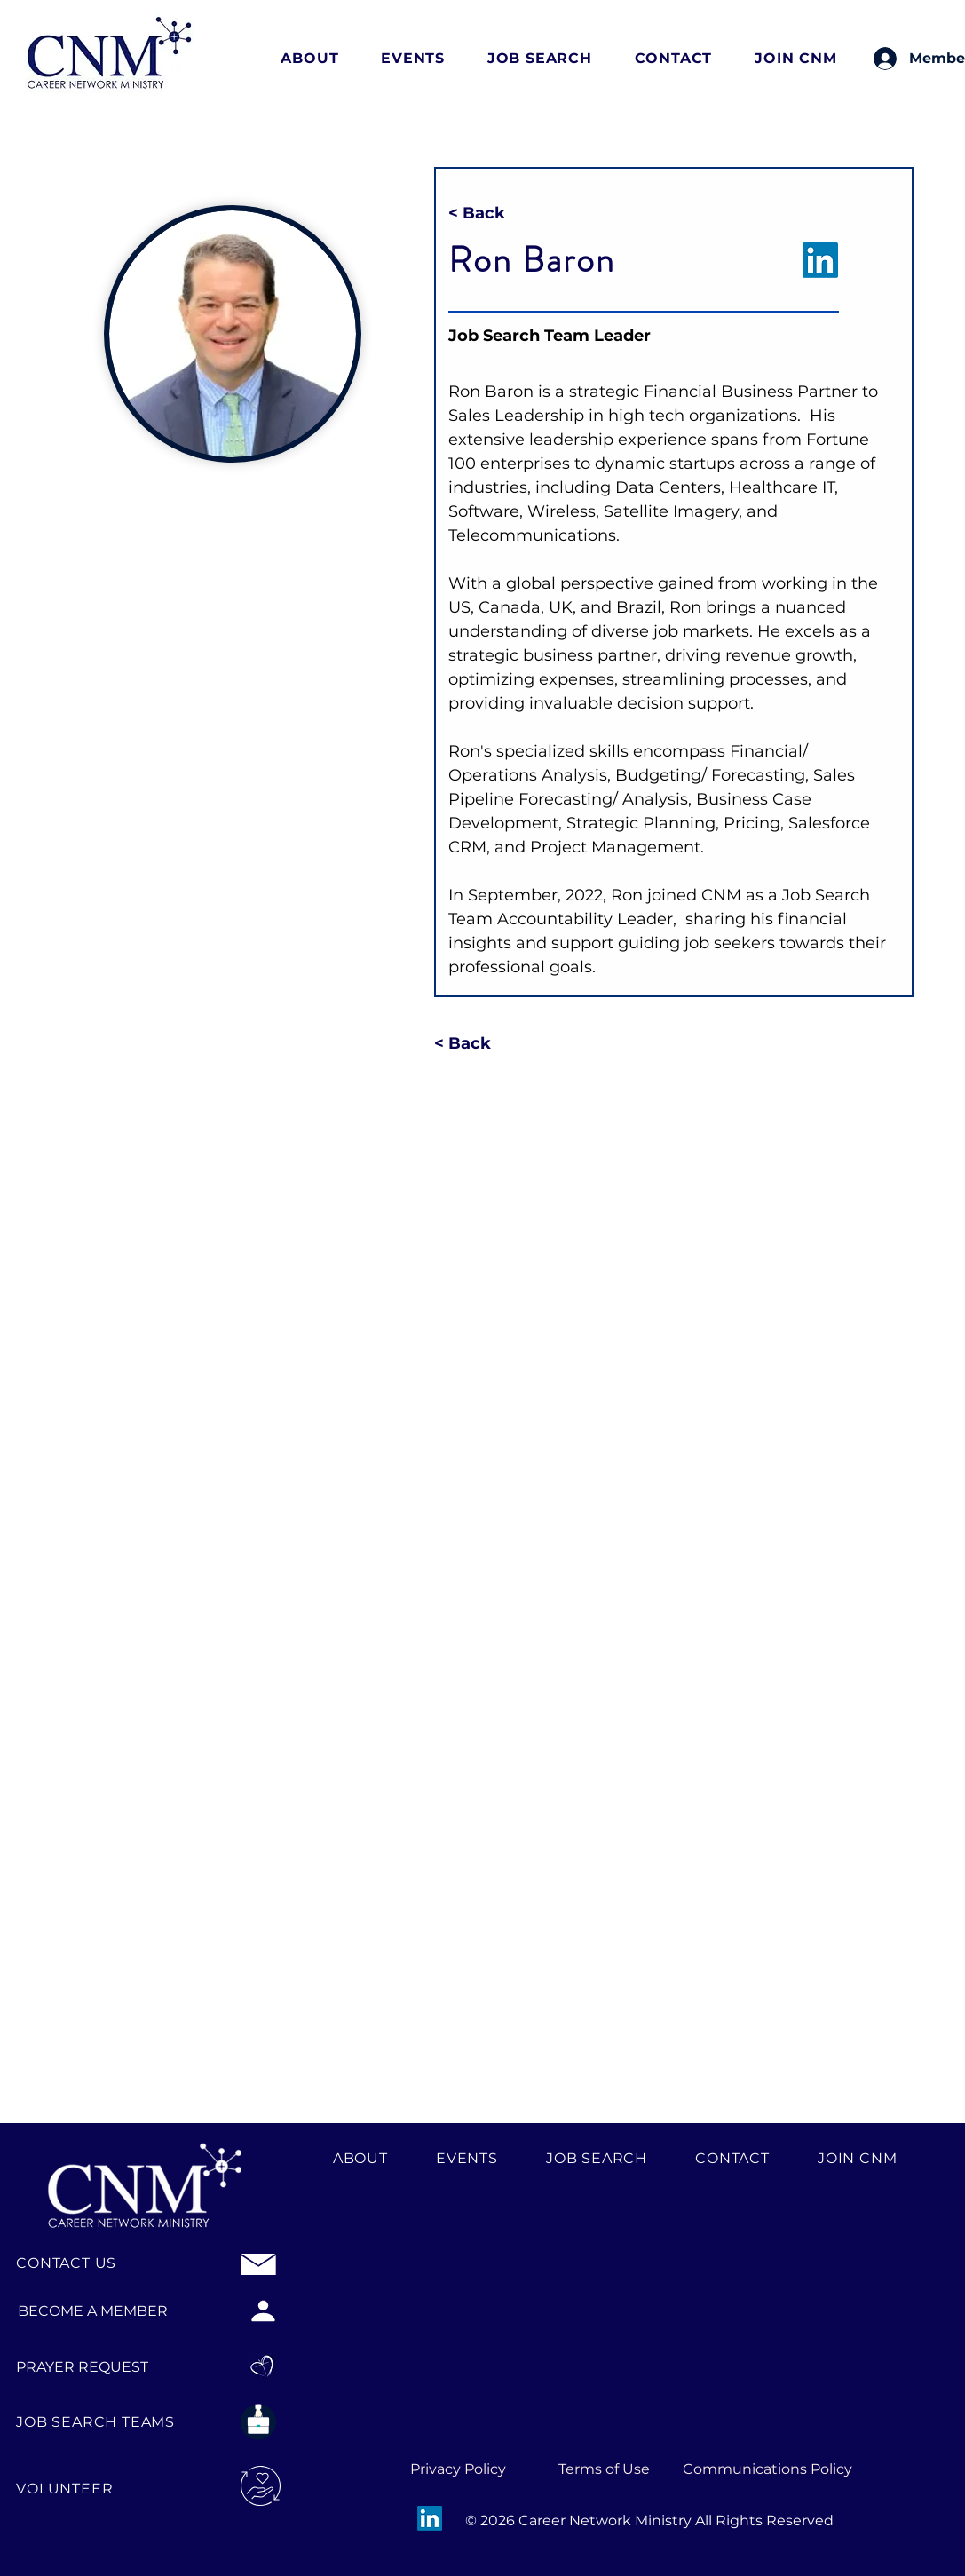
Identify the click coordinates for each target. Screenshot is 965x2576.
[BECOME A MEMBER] (92, 2310)
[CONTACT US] (69, 2263)
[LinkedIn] (429, 2518)
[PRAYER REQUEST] (98, 2366)
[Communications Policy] (767, 2468)
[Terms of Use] (604, 2468)
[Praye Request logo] (263, 2366)
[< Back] (486, 213)
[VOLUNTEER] (82, 2489)
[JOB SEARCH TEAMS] (102, 2422)
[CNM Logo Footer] (145, 2178)
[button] (322, 58)
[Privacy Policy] (458, 2468)
